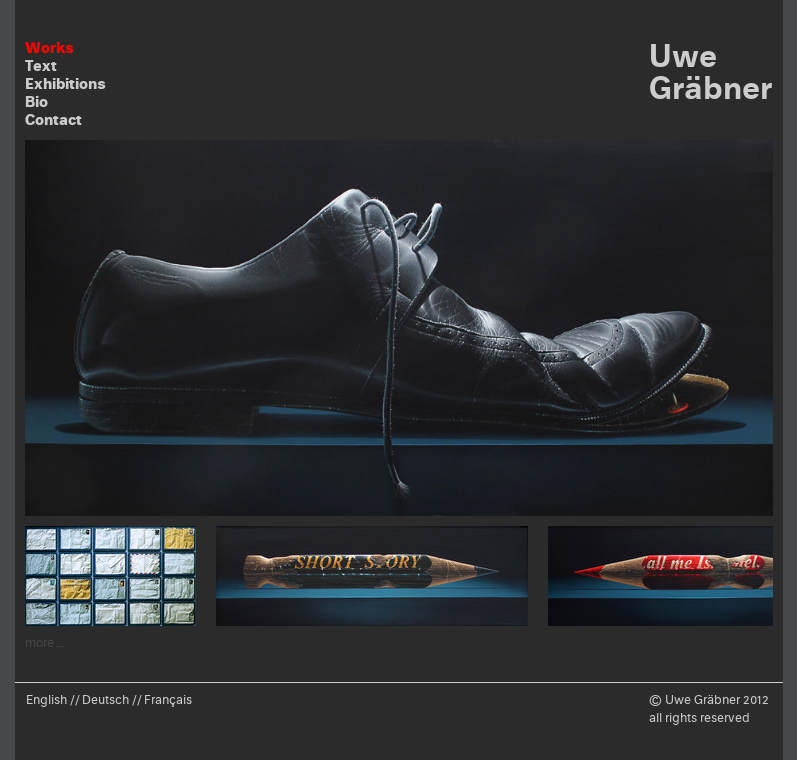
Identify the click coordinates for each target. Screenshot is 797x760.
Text (41, 65)
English (46, 699)
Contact (53, 119)
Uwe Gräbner (710, 71)
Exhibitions (65, 83)
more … (45, 642)
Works (49, 47)
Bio (36, 101)
